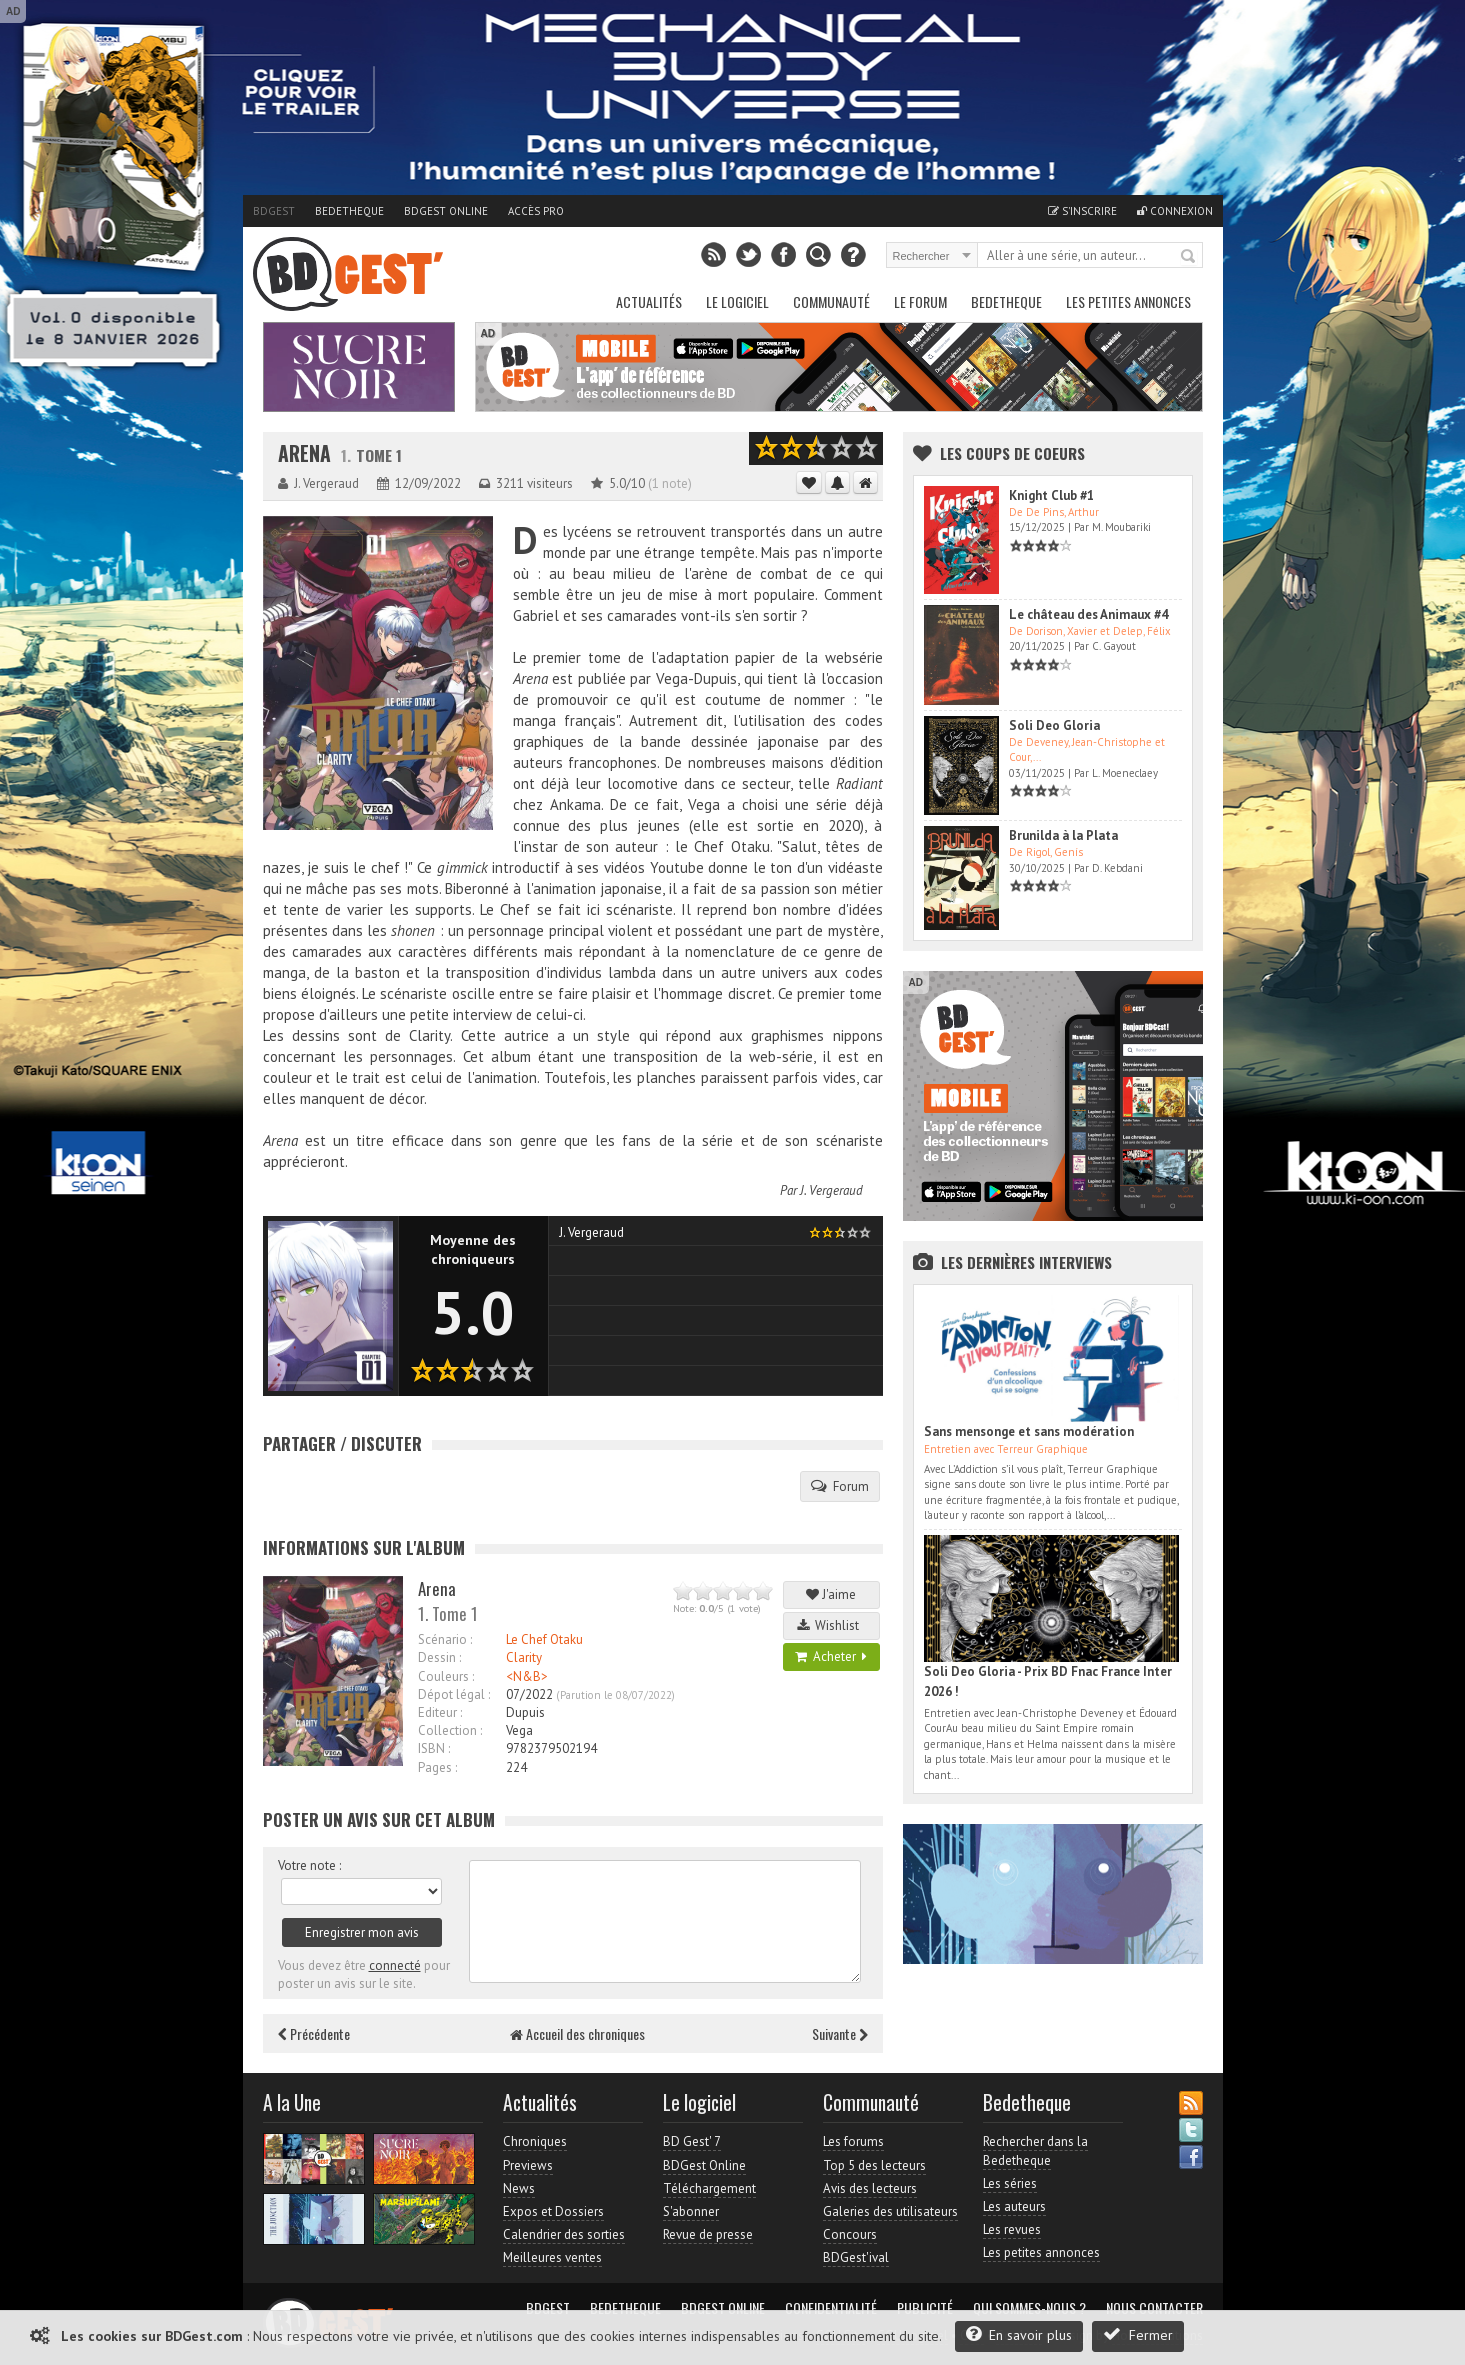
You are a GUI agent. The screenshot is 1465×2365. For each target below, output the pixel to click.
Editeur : (440, 1712)
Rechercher (1189, 257)
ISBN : (434, 1748)
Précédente (314, 2033)
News (519, 2188)
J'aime (831, 1594)
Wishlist (831, 1625)
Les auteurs (1014, 2206)
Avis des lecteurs (870, 2188)
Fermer (1138, 2334)
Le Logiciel (737, 301)
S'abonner (691, 2211)
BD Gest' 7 (692, 2141)
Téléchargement (709, 2188)
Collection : (450, 1730)
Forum (840, 1486)
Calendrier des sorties (564, 2234)
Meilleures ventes (552, 2257)
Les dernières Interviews (1026, 1262)
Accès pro (536, 211)
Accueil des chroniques (577, 2033)
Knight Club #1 (1051, 495)
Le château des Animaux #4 (1088, 614)
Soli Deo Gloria (1054, 725)
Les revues (1012, 2229)
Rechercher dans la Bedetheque (1035, 2150)
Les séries (1010, 2183)
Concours (850, 2234)
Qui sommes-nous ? (1029, 2308)
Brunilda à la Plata (1063, 835)
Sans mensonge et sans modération (1029, 1431)
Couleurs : (446, 1676)
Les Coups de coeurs (1012, 453)
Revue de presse (708, 2234)
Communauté (831, 301)
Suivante (840, 2033)
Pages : (437, 1767)
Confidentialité (831, 2308)
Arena (304, 453)
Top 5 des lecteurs (874, 2165)
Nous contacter (1154, 2308)
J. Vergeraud (831, 1190)
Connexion (1175, 211)
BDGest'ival (856, 2257)
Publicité (925, 2308)
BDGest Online (446, 211)
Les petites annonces (1128, 301)
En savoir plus (1019, 2334)
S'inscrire (1082, 211)
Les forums (853, 2141)
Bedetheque (349, 211)
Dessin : (439, 1657)
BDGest (274, 211)
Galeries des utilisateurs (890, 2211)
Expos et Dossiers (553, 2211)
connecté (395, 1965)
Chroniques (535, 2141)
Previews (528, 2165)
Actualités (649, 301)
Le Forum (920, 301)
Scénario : (445, 1639)
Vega (519, 1730)
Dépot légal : (454, 1694)
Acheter (831, 1656)
